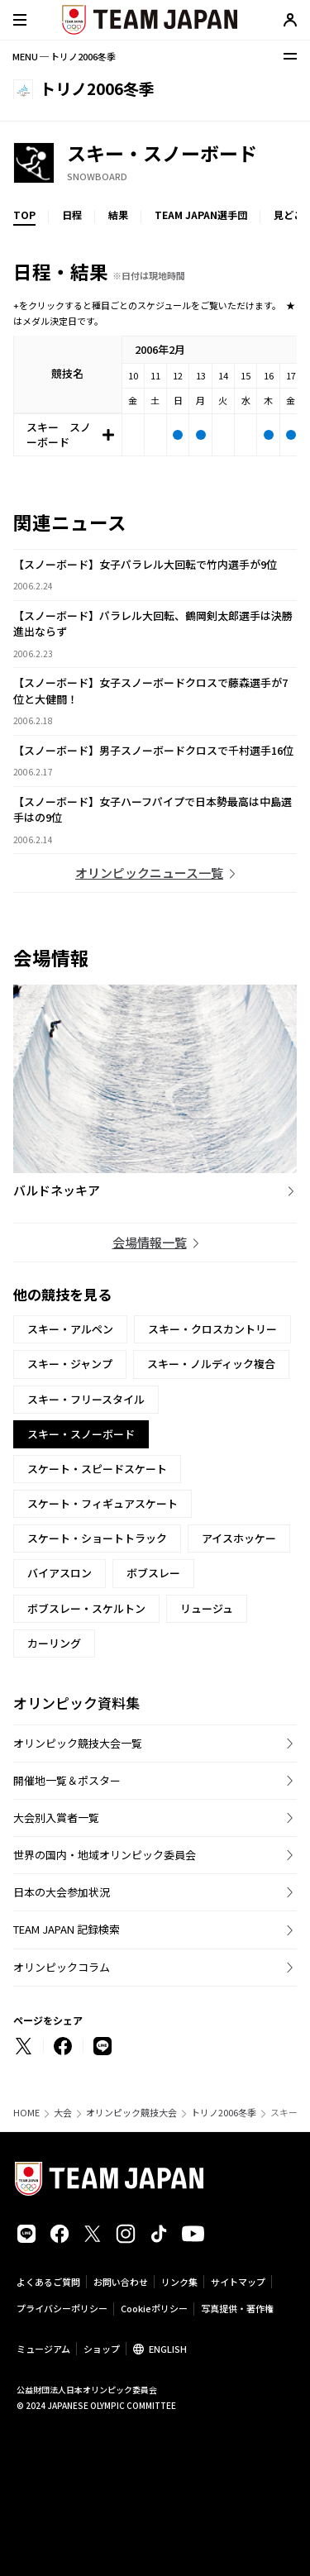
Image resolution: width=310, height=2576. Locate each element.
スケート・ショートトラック (97, 1538)
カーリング (54, 1643)
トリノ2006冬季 (223, 2112)
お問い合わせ (120, 2281)
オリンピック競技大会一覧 (77, 1743)
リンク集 (179, 2281)
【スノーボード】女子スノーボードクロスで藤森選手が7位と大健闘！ (150, 691)
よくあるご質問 (48, 2281)
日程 (72, 215)
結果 (118, 215)
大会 (63, 2112)
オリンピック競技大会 (131, 2112)
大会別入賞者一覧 (56, 1817)
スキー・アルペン (70, 1329)
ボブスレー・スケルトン (86, 1608)
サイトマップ (238, 2281)
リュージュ (206, 1608)
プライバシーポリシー (62, 2308)
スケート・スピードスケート (97, 1468)
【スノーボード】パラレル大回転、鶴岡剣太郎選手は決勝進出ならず (153, 624)
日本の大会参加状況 (61, 1892)
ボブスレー (153, 1573)
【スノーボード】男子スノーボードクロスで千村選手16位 (153, 750)
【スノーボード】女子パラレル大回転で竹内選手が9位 (145, 564)
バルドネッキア (56, 1190)
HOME (26, 2112)
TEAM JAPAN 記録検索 (66, 1929)
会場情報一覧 (149, 1242)
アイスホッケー (239, 1538)
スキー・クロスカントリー (212, 1329)
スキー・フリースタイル (86, 1399)
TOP (24, 215)
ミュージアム (43, 2348)
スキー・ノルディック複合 (211, 1363)
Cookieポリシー (154, 2308)
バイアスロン (59, 1573)
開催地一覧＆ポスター (67, 1780)
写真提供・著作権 (237, 2308)
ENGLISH (168, 2348)
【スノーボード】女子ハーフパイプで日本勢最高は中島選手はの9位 (152, 810)
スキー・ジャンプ (69, 1363)
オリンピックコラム (61, 1967)
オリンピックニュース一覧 (149, 872)
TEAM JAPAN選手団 (201, 215)
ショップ (101, 2348)
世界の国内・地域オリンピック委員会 (104, 1855)
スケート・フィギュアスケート (102, 1503)
